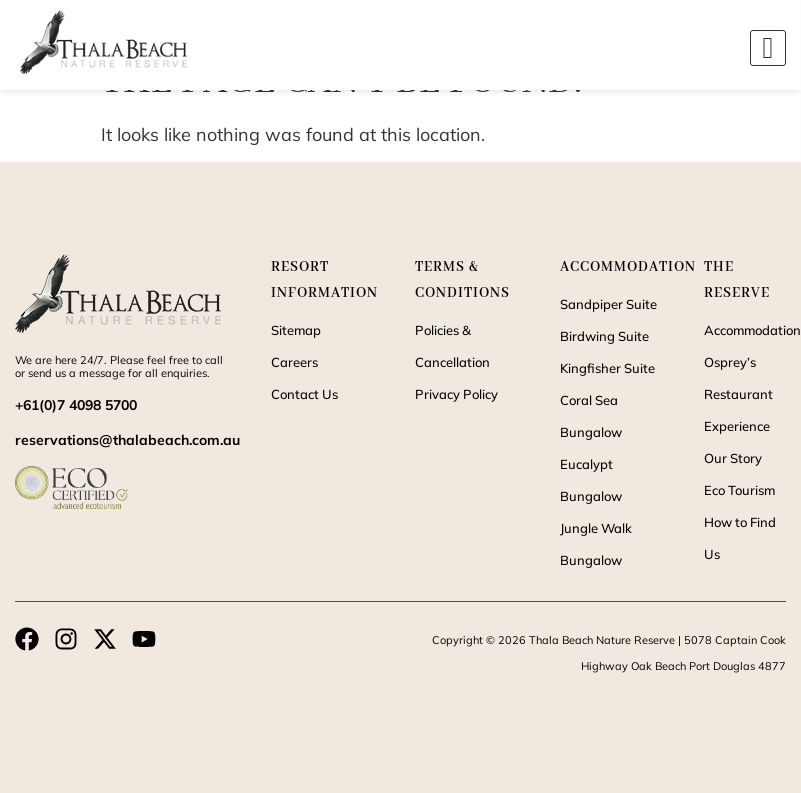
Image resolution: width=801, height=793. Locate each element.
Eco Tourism (739, 490)
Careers (294, 362)
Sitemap (296, 330)
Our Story (733, 458)
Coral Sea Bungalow (591, 416)
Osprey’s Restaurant (738, 378)
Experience (737, 426)
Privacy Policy (456, 394)
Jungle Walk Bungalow (596, 544)
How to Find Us (740, 538)
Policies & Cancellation (452, 346)
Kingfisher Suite (607, 368)
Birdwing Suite (604, 336)
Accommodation (745, 330)
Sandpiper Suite (608, 304)
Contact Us (304, 394)
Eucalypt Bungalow (591, 480)
